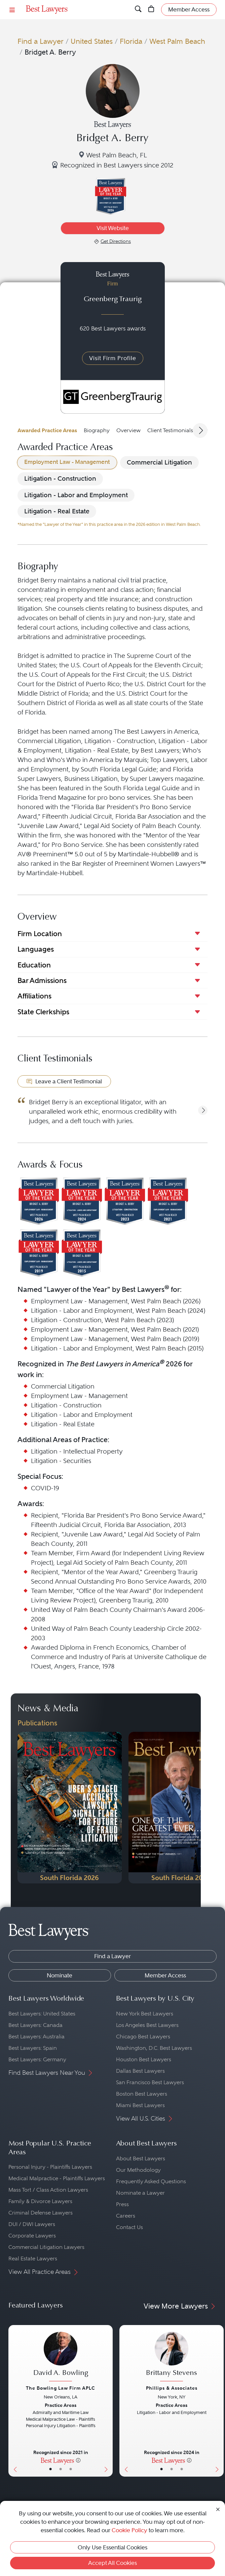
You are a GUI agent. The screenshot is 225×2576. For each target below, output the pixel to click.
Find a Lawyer (40, 41)
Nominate (59, 1975)
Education (34, 965)
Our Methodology (138, 2170)
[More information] (78, 2460)
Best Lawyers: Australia (36, 2036)
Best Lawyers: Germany (37, 2059)
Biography (97, 430)
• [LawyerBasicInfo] (50, 2469)
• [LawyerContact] (70, 2469)
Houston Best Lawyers (143, 2059)
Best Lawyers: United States (41, 2013)
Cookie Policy (129, 2530)
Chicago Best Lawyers (143, 2036)
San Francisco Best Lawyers (150, 2082)
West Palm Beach (177, 41)
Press (122, 2204)
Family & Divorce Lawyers (40, 2201)
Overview (128, 430)
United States (92, 41)
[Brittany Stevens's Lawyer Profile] (171, 2357)
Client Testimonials (170, 430)
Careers (125, 2216)
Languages (35, 949)
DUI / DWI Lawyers (31, 2224)
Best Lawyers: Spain (32, 2048)
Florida (131, 41)
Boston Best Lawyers (141, 2094)
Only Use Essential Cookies (112, 2547)
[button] (203, 1110)
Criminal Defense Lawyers (40, 2212)
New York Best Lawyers (144, 2013)
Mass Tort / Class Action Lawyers (48, 2190)
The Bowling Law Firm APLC (60, 2388)
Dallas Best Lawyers (140, 2071)
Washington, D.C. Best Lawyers (154, 2048)
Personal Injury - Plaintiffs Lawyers (50, 2167)
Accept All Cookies (112, 2562)
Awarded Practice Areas (47, 430)
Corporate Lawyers (32, 2235)
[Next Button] (107, 2401)
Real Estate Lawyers (32, 2258)
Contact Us (129, 2227)
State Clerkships (43, 1012)
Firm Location (39, 933)
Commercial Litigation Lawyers (46, 2247)
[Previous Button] (13, 2401)
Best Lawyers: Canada (35, 2025)
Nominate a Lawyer (140, 2193)
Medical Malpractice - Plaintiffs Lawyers (56, 2178)
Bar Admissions (42, 980)
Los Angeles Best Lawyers (147, 2025)
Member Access (165, 1975)
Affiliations (34, 996)
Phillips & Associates (171, 2388)
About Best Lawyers (140, 2158)
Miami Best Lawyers (140, 2105)
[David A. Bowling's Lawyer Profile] (60, 2357)
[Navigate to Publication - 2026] (69, 1807)
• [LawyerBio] (60, 2469)
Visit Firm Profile (112, 358)
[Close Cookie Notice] (218, 2508)
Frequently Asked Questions (151, 2181)
